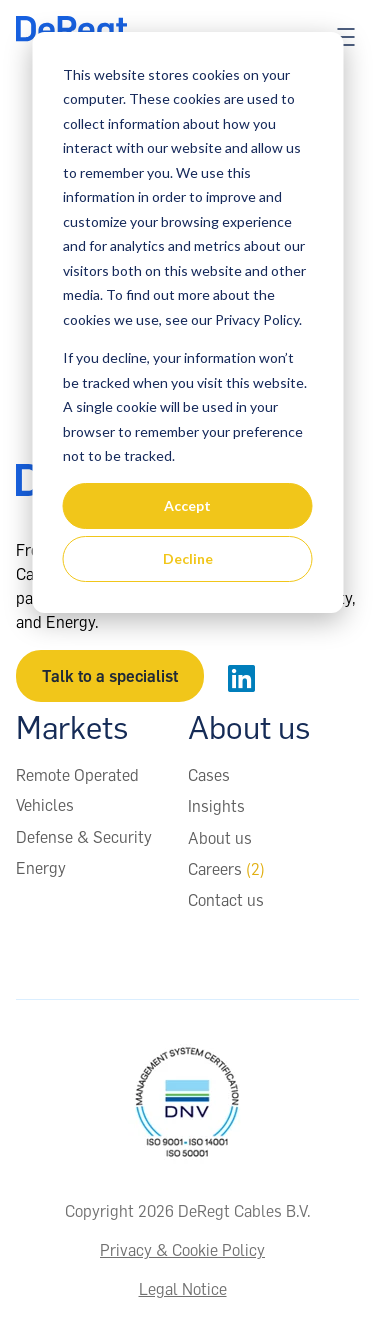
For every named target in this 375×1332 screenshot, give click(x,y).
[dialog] (187, 322)
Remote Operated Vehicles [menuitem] (77, 790)
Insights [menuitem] (216, 806)
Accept (187, 505)
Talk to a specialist (110, 676)
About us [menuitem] (220, 838)
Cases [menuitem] (209, 775)
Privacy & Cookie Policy (182, 1250)
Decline (188, 558)
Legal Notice (183, 1289)
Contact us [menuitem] (226, 900)
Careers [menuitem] (226, 869)
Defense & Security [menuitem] (84, 837)
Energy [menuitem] (41, 868)
